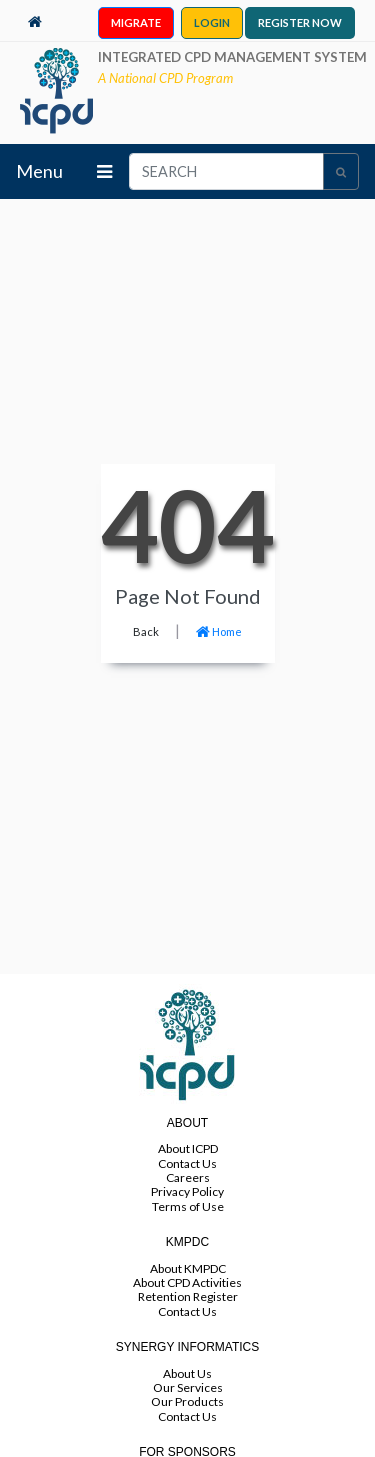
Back (146, 631)
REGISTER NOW (300, 22)
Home (219, 631)
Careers (188, 1177)
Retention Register (188, 1296)
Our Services (188, 1387)
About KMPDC (188, 1268)
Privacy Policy (187, 1191)
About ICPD (188, 1148)
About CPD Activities (187, 1282)
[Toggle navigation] (104, 171)
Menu (39, 171)
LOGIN (212, 22)
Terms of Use (188, 1206)
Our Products (187, 1401)
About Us (187, 1373)
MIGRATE (136, 22)
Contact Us (187, 1163)
